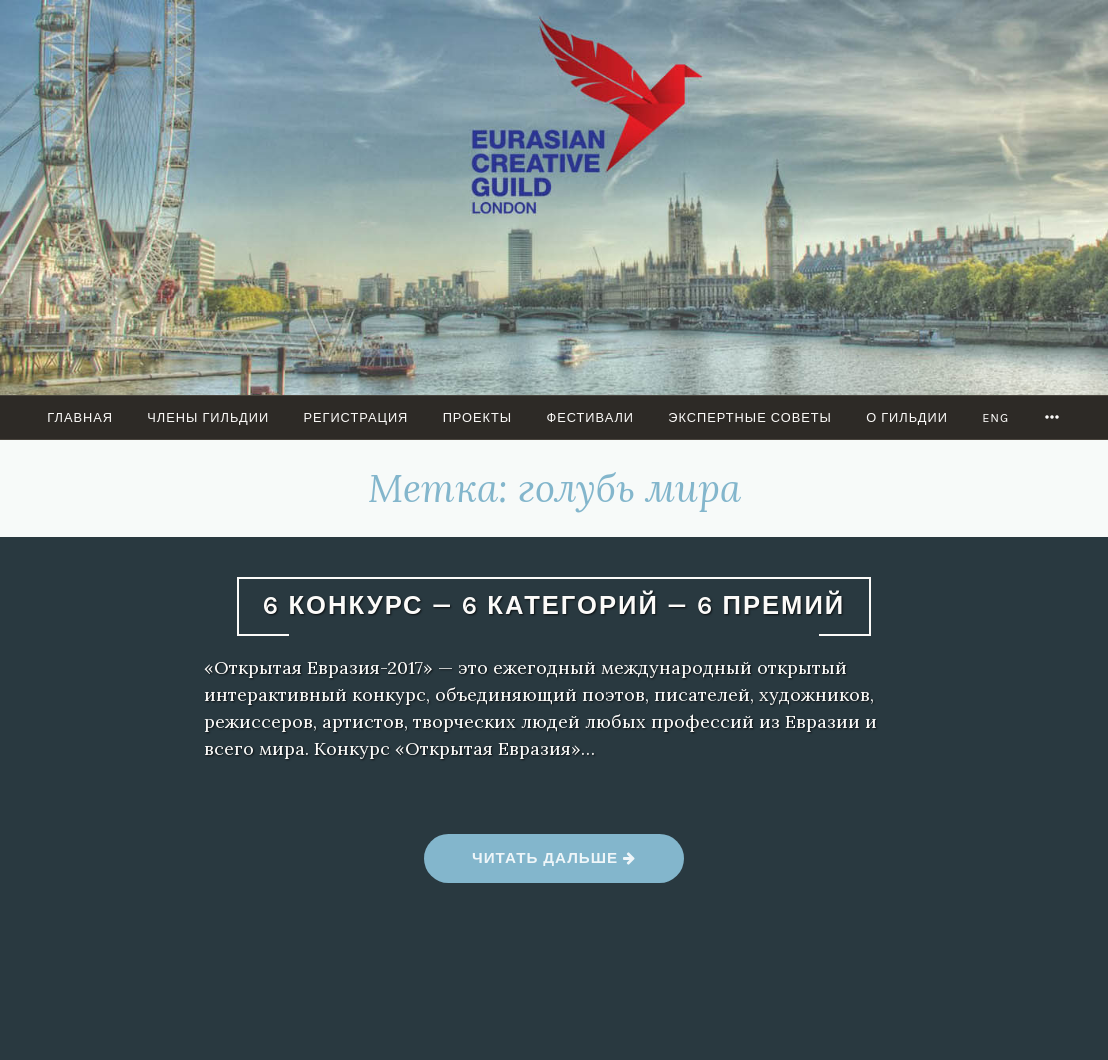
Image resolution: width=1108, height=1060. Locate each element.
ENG (995, 417)
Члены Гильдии (208, 417)
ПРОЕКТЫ (478, 417)
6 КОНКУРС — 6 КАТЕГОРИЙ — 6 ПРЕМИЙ (554, 605)
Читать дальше (554, 865)
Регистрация (355, 417)
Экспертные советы (750, 417)
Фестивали (590, 417)
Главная (80, 417)
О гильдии (907, 417)
